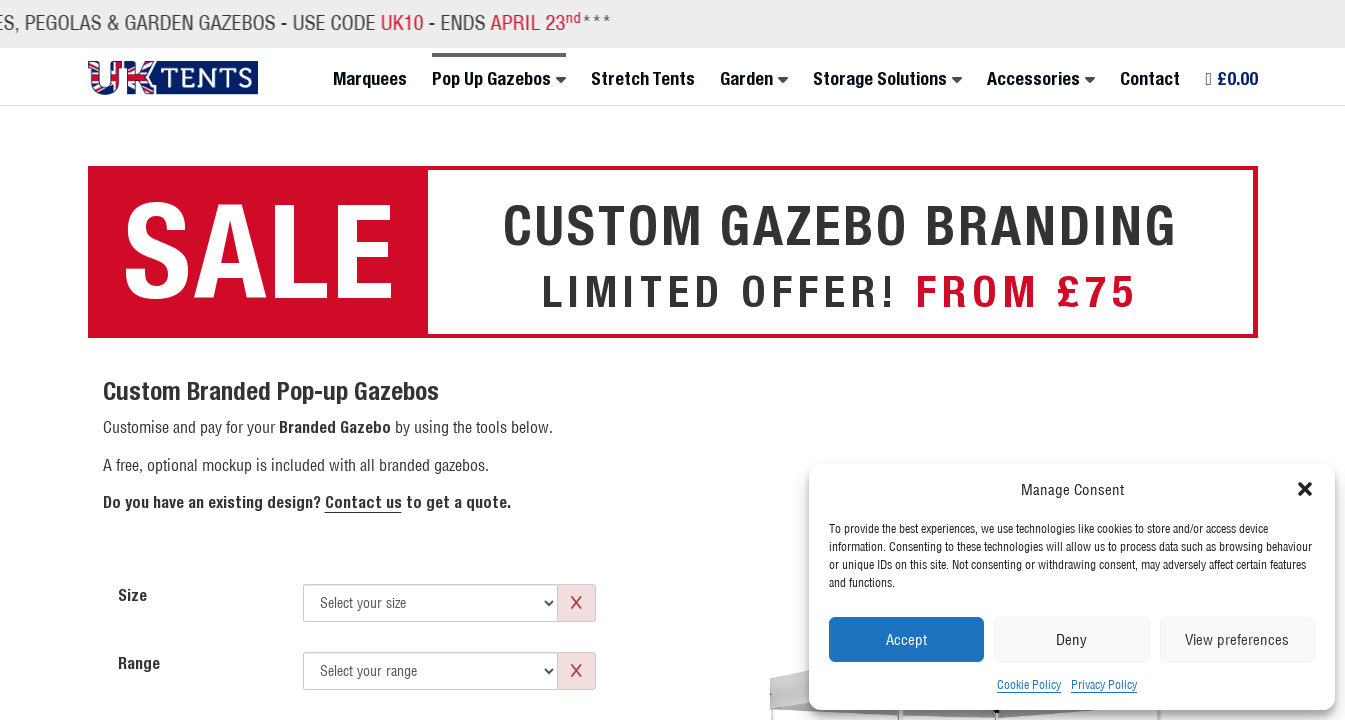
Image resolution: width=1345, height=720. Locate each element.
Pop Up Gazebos (491, 79)
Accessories (1033, 79)
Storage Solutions (880, 79)
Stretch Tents (643, 79)
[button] (1305, 489)
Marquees (370, 79)
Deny (1071, 639)
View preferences (1237, 639)
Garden (746, 79)
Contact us (363, 502)
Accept (906, 639)
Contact (1150, 79)
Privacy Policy (1104, 684)
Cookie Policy (1029, 684)
